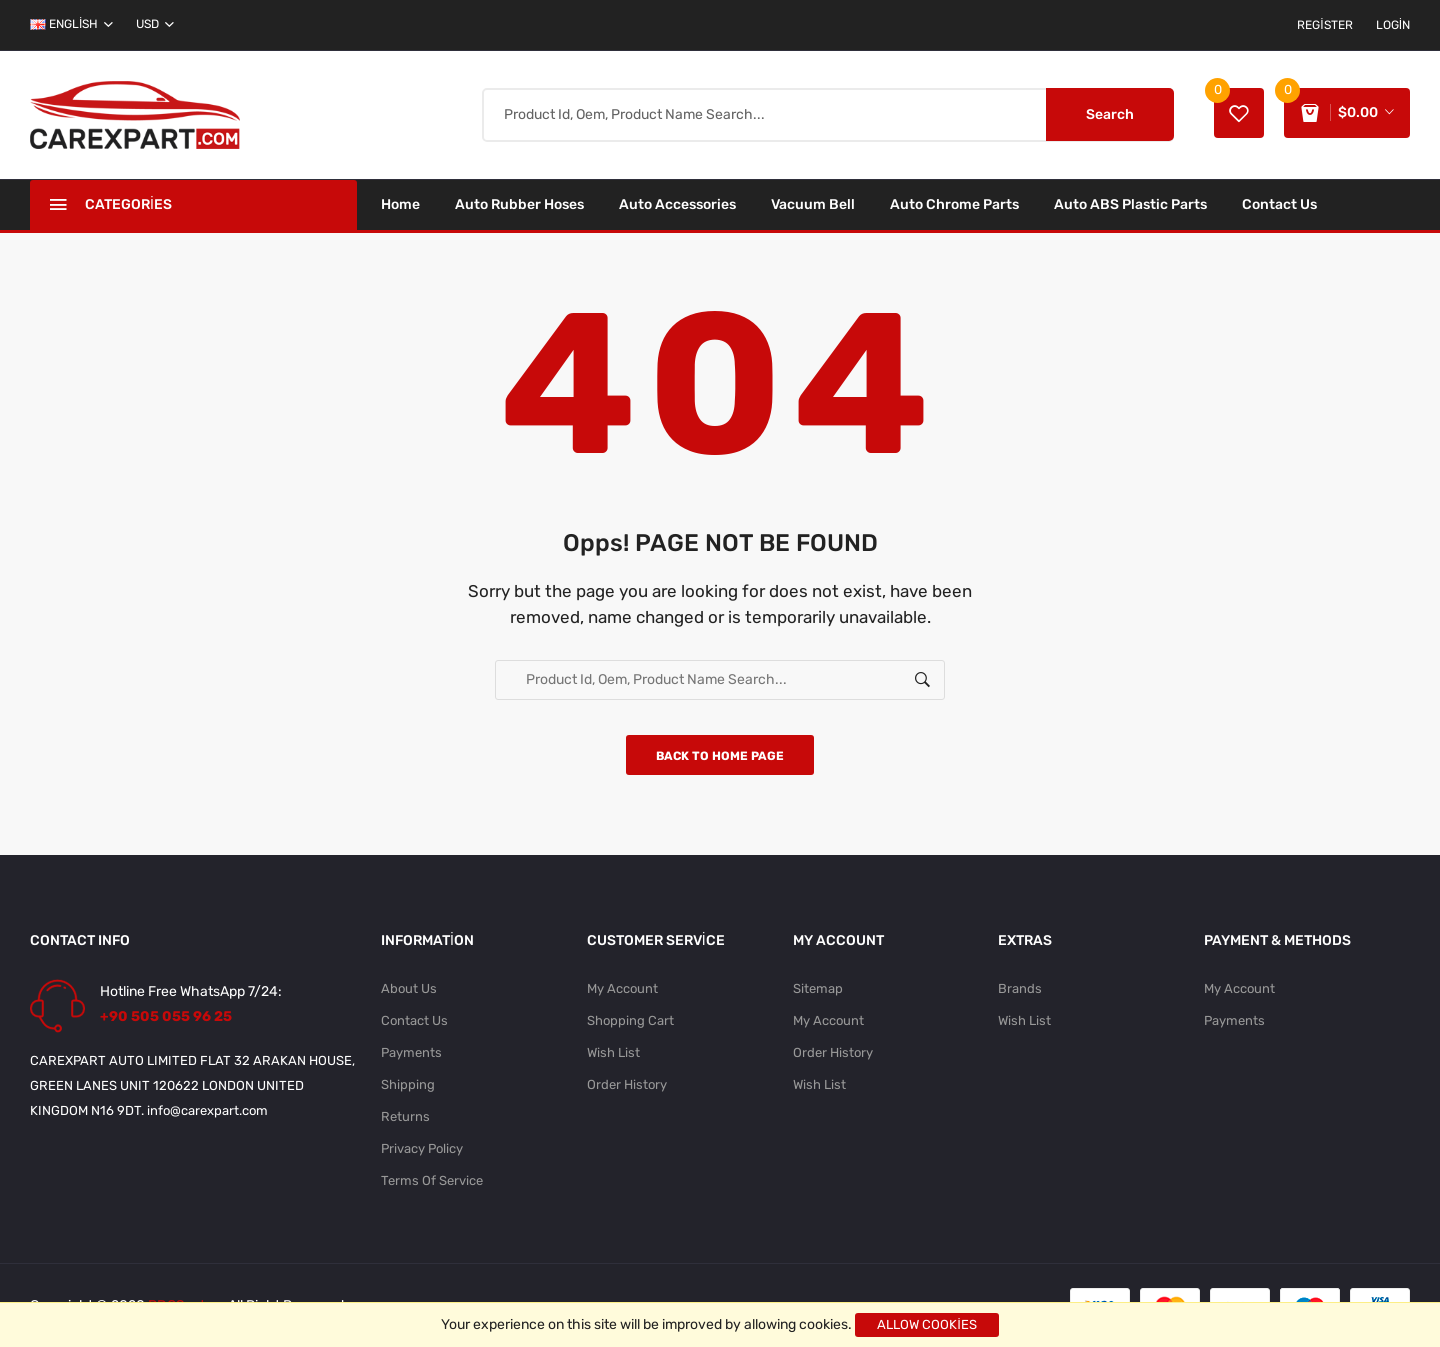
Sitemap (818, 988)
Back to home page (720, 756)
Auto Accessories (677, 204)
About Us (409, 988)
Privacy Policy (422, 1148)
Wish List (613, 1052)
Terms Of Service (432, 1180)
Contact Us (1279, 204)
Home (400, 204)
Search (1110, 114)
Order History (627, 1084)
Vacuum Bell (813, 204)
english (71, 24)
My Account (622, 988)
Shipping (408, 1084)
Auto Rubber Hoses (519, 204)
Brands (1020, 988)
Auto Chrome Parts (954, 204)
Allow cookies (927, 1324)
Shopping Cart (630, 1020)
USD (155, 24)
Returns (405, 1116)
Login (1393, 25)
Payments (411, 1052)
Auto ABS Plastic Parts (1130, 204)
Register (1324, 25)
